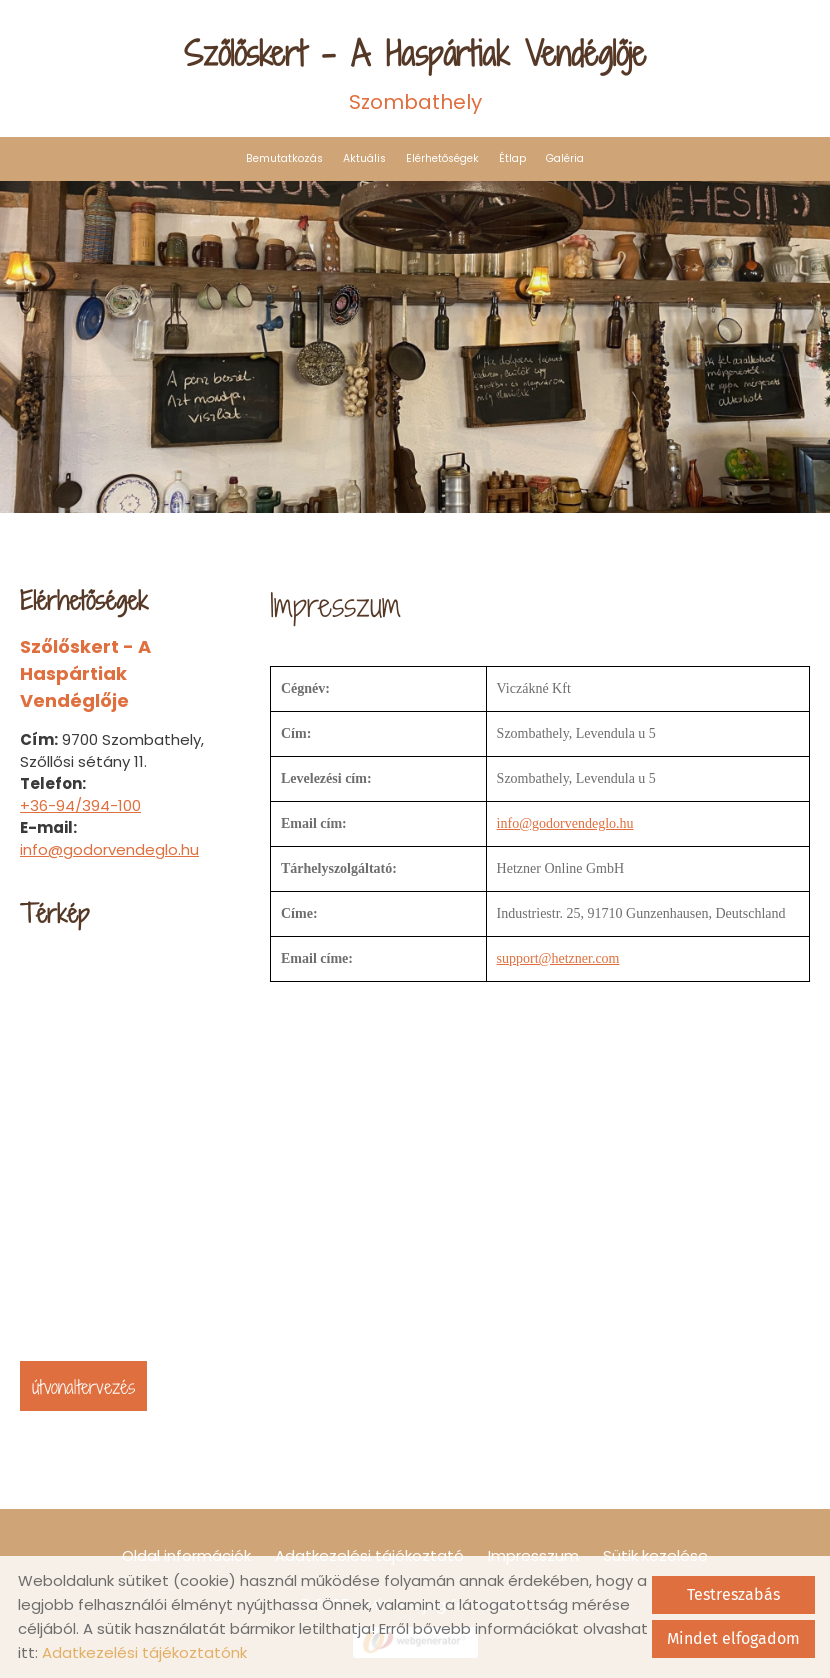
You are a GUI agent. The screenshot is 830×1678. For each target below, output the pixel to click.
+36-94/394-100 (80, 805)
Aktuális (364, 158)
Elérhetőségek (442, 158)
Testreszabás (733, 1594)
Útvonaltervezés (83, 1386)
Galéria (565, 158)
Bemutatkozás (284, 158)
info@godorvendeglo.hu (109, 849)
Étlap (512, 158)
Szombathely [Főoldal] (415, 73)
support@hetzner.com (558, 958)
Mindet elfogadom (733, 1638)
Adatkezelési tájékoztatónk (144, 1652)
